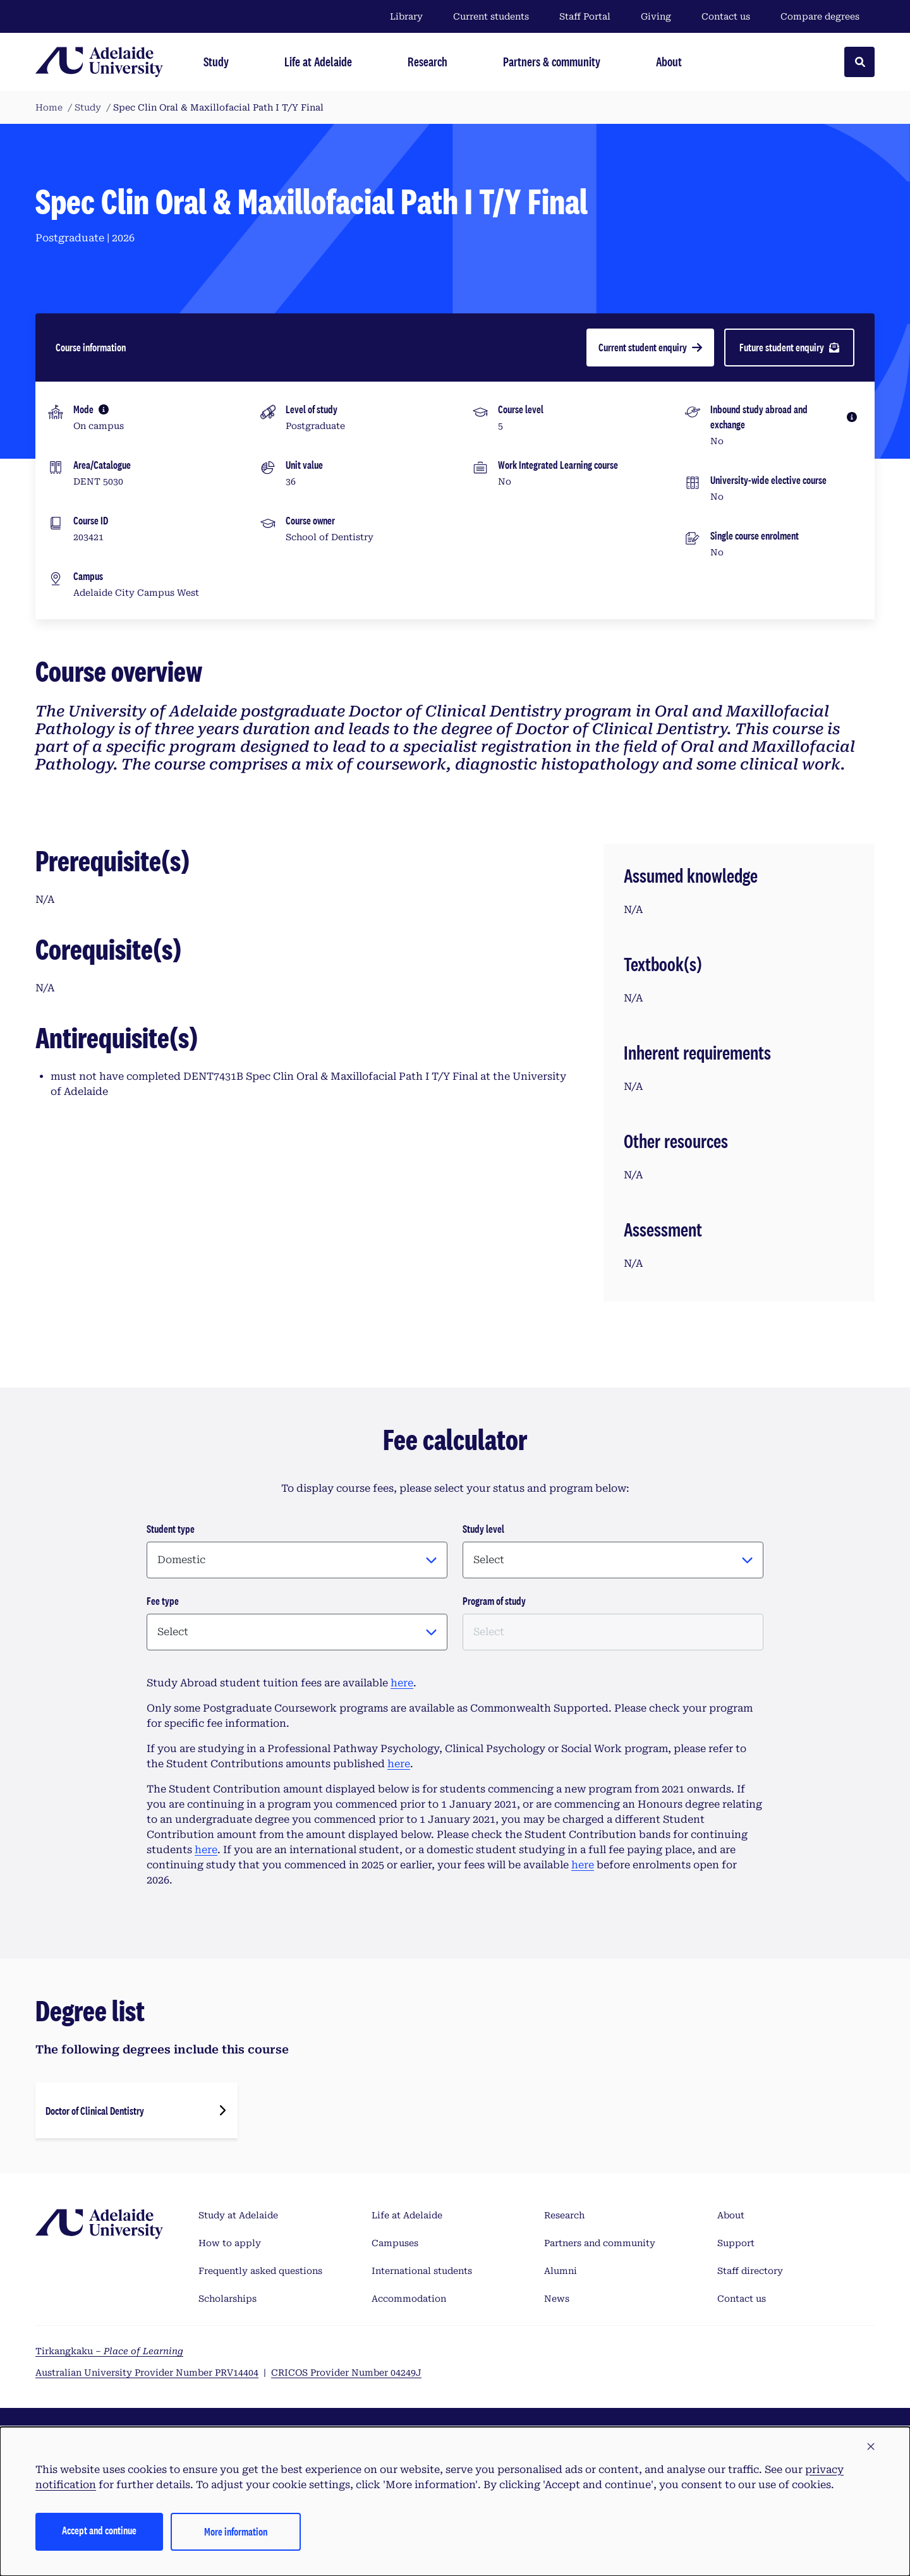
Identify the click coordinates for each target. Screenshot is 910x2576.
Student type (171, 1528)
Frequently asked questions (260, 2271)
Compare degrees (827, 16)
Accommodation (409, 2299)
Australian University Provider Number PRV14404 (146, 2372)
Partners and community (599, 2243)
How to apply (229, 2243)
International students (422, 2271)
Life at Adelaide (407, 2215)
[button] (871, 2447)
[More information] (104, 409)
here (402, 1683)
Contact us (725, 16)
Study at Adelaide (238, 2215)
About (730, 2215)
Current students (491, 16)
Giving (656, 16)
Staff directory (750, 2271)
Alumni (560, 2271)
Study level (483, 1528)
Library (406, 16)
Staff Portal (584, 16)
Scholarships (227, 2299)
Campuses (395, 2243)
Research (564, 2215)
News (556, 2299)
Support (736, 2243)
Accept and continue (99, 2530)
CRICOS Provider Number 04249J (346, 2372)
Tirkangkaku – (109, 2351)
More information (235, 2531)
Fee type (163, 1600)
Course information (91, 347)
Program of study (494, 1600)
